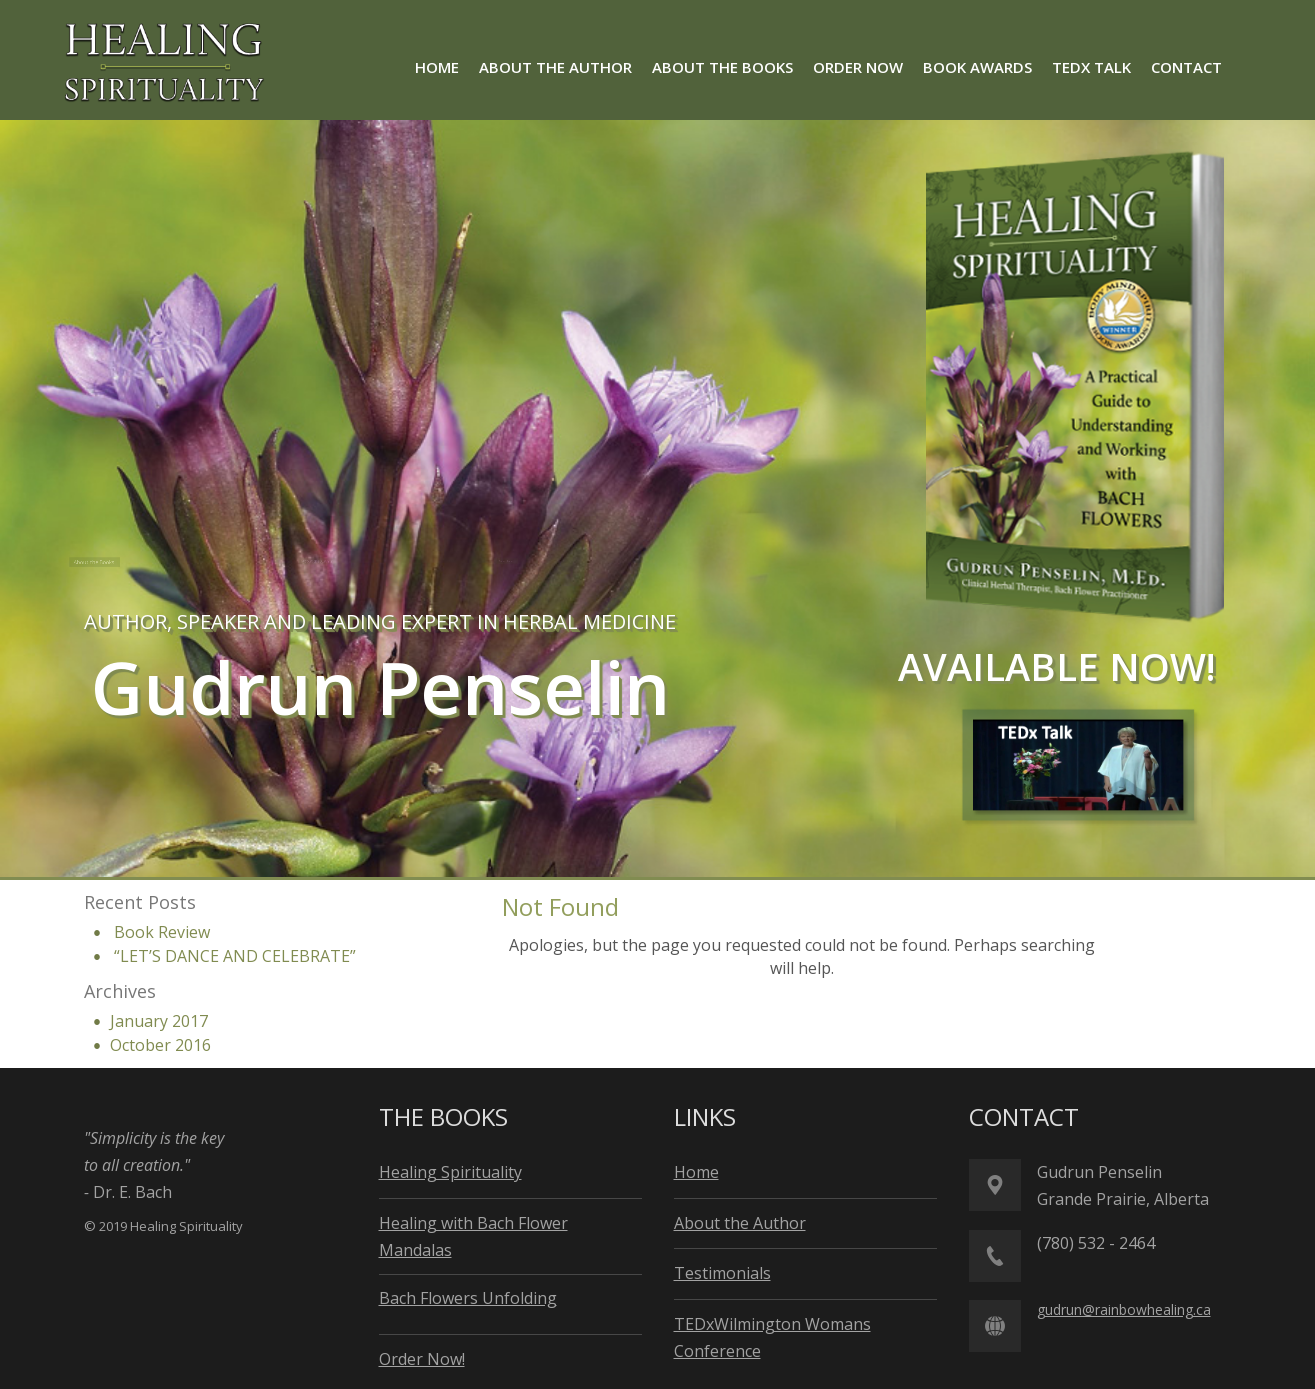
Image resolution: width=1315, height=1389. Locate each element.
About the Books (125, 562)
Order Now (519, 561)
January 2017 (159, 1021)
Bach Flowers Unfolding (468, 1298)
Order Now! (422, 1359)
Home (696, 1172)
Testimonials (722, 1273)
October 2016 (160, 1045)
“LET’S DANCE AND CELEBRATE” (235, 956)
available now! (1057, 666)
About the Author (338, 561)
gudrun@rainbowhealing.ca (1124, 1309)
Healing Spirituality (450, 1172)
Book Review (162, 932)
